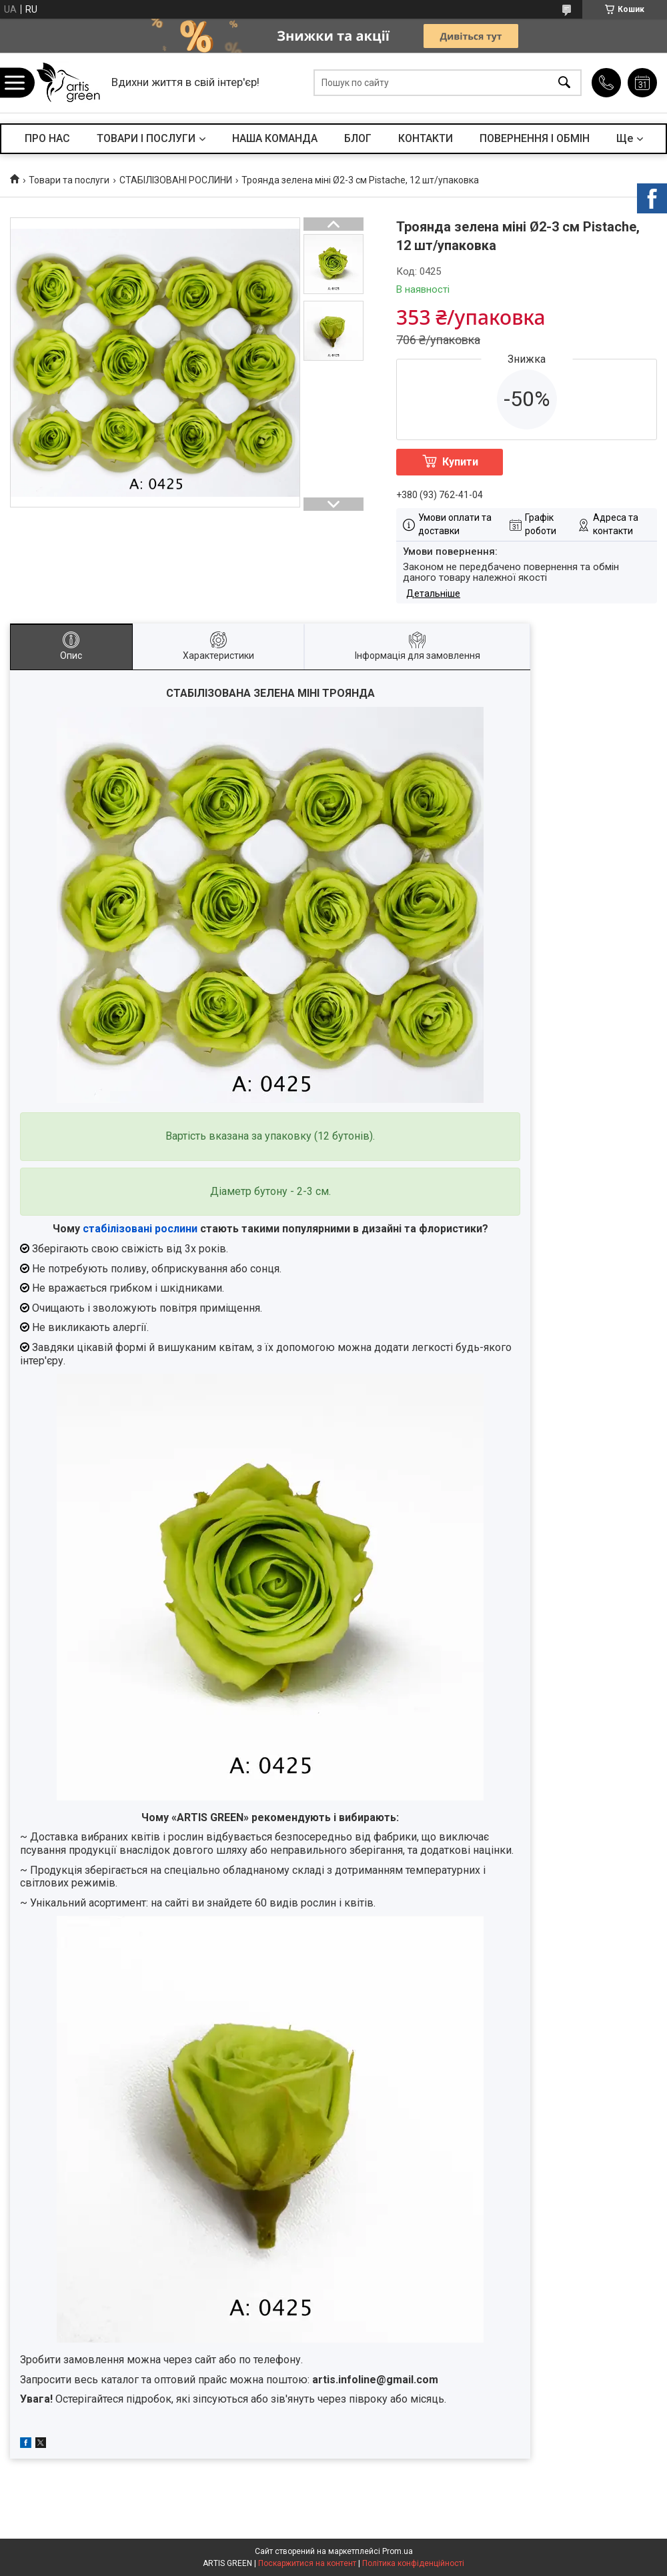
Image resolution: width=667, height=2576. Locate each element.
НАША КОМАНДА (274, 138)
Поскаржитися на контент (307, 2563)
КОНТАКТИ (425, 138)
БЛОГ (358, 138)
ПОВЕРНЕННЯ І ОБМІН (535, 138)
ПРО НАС (47, 138)
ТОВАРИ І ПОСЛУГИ (146, 138)
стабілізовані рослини (140, 1228)
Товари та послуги (69, 180)
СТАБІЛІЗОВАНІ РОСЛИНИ (175, 180)
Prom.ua (397, 2551)
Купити (460, 461)
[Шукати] (564, 83)
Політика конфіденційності (413, 2563)
